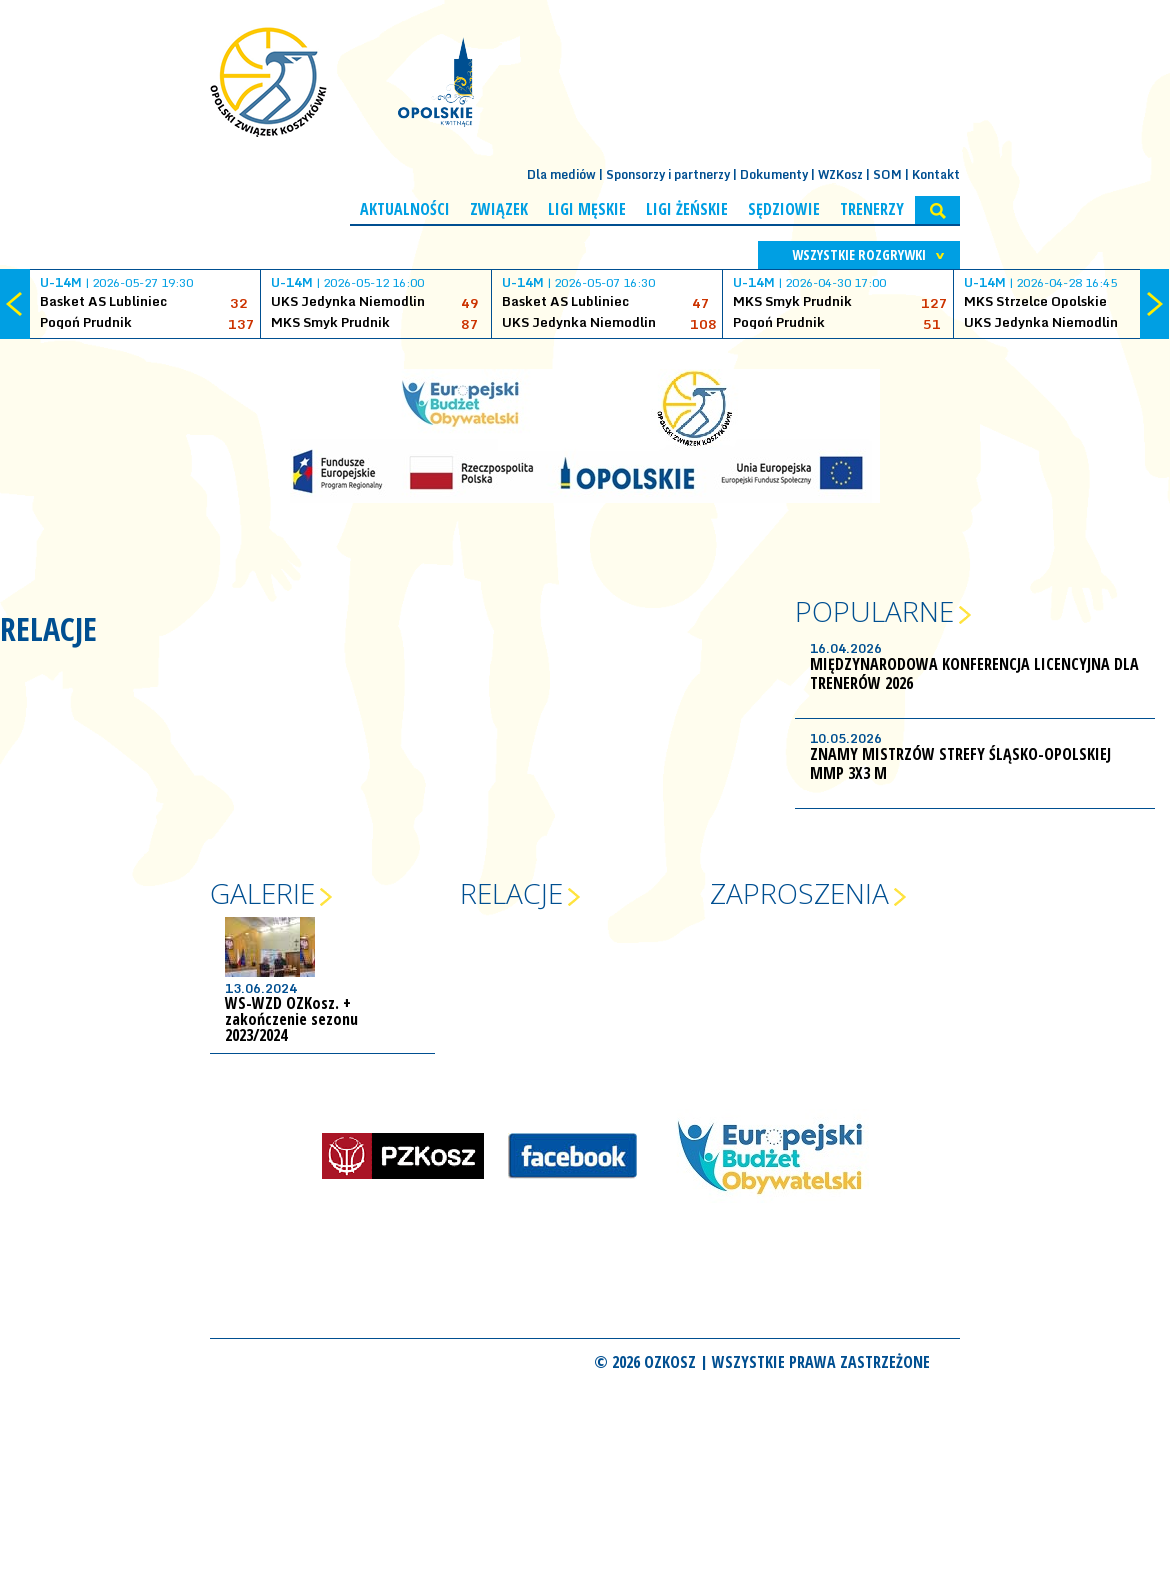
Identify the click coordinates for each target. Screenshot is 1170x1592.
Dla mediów (561, 174)
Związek (499, 209)
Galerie (262, 893)
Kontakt (936, 174)
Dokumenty (774, 174)
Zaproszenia (799, 893)
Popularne (874, 611)
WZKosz (840, 174)
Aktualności (405, 209)
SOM (887, 174)
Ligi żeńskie (687, 209)
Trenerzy (872, 209)
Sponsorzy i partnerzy (668, 174)
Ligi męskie (587, 209)
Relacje (511, 893)
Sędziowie (784, 209)
